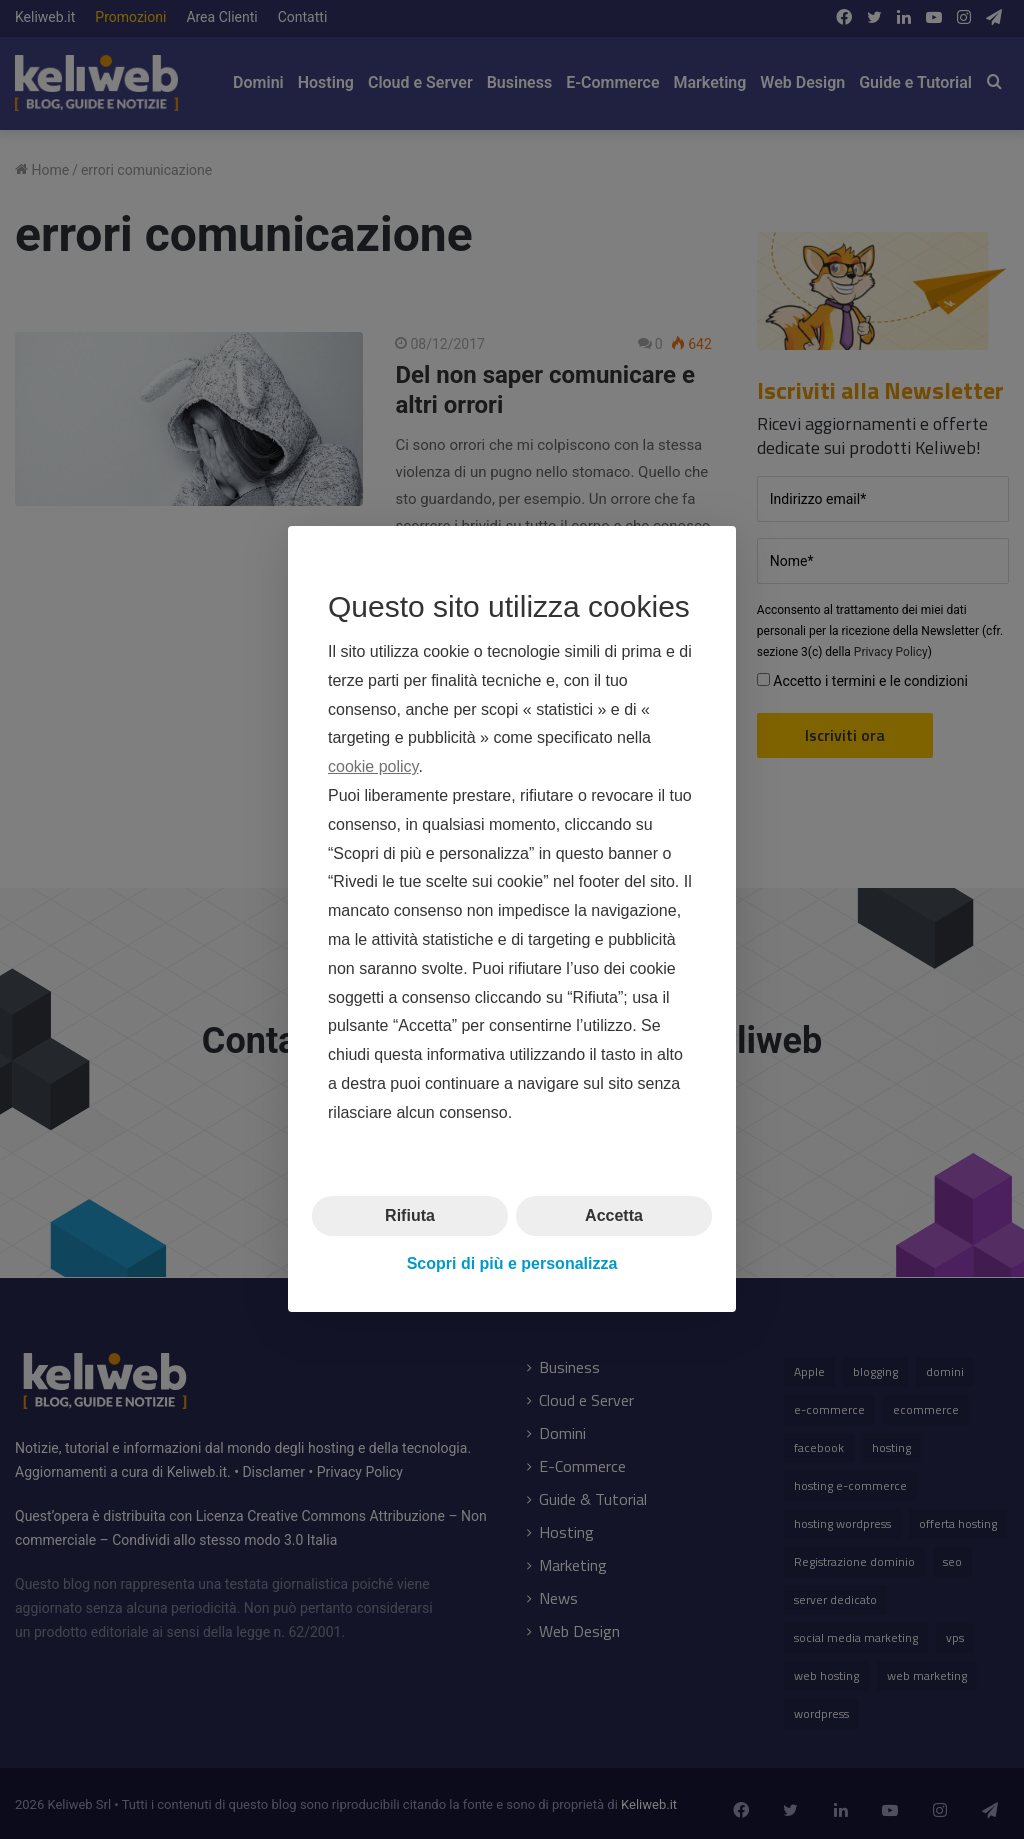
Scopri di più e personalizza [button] (512, 1263)
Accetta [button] (614, 1215)
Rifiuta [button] (410, 1215)
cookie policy (373, 767)
